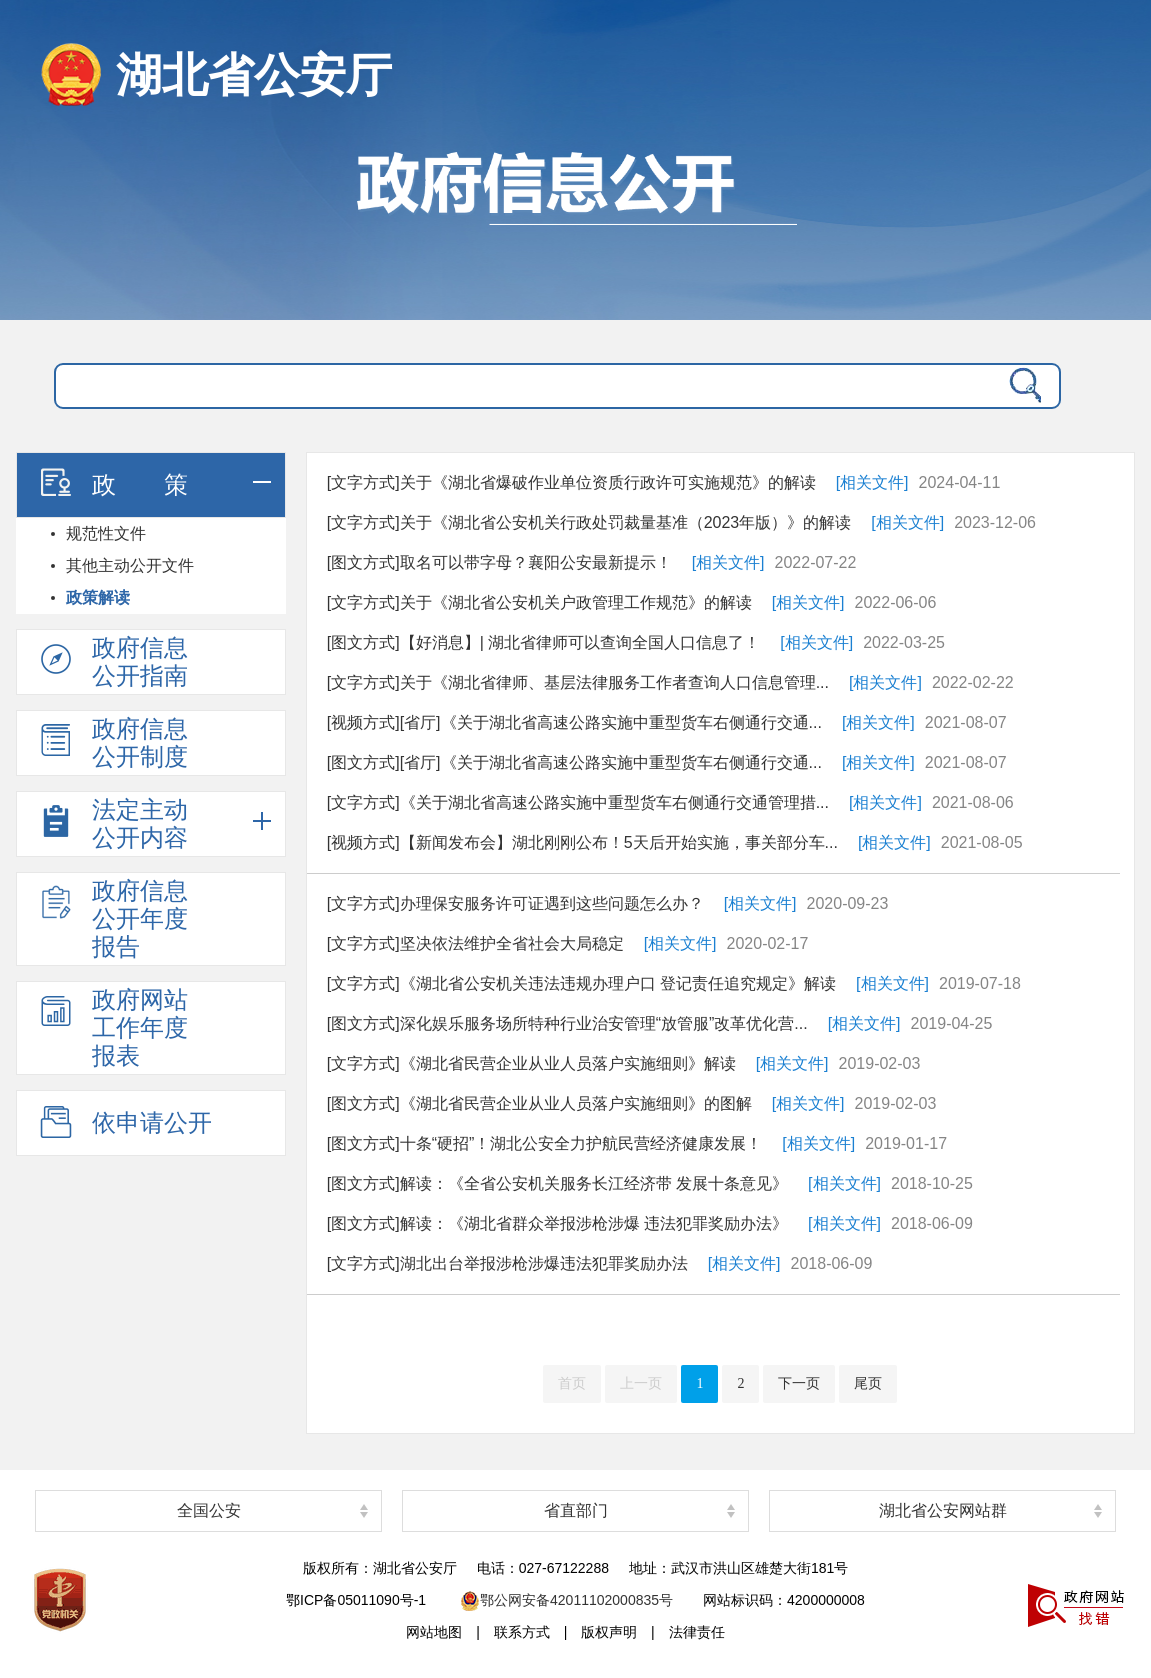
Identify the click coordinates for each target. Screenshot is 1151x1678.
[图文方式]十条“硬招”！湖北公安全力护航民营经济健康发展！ (545, 1143)
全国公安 (209, 1510)
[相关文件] (872, 482)
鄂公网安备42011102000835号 (566, 1600)
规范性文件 (106, 533)
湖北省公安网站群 (943, 1510)
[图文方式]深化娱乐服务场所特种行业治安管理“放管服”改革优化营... (567, 1023)
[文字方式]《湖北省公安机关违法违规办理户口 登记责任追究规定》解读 (581, 983)
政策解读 (98, 597)
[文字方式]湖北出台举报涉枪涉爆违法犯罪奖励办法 (507, 1263)
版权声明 (609, 1632)
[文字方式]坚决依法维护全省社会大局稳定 (475, 943)
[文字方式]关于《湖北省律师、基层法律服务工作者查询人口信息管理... (578, 682)
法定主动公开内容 (112, 823)
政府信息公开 (576, 225)
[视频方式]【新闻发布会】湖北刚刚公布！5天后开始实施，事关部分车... (582, 842)
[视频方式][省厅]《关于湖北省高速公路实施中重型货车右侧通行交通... (574, 722)
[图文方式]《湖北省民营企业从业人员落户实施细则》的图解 (539, 1103)
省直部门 (576, 1510)
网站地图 (434, 1632)
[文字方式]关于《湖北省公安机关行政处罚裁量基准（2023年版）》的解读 (589, 522)
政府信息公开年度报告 (112, 918)
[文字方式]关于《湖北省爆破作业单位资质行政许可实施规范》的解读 (571, 482)
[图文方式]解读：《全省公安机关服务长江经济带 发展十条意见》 (557, 1183)
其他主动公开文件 (130, 565)
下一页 (799, 1383)
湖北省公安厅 (254, 75)
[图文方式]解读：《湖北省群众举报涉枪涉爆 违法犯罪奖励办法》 (557, 1223)
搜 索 (1021, 386)
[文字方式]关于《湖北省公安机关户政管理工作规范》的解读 (539, 602)
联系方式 (522, 1632)
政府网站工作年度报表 (112, 1027)
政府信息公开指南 (112, 661)
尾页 (868, 1383)
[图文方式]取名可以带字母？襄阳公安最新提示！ (499, 562)
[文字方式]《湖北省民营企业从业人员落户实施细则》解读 (531, 1063)
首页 (572, 1383)
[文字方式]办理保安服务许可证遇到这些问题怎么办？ (515, 903)
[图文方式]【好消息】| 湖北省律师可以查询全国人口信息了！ (544, 642)
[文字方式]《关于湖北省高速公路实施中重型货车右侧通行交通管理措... (578, 802)
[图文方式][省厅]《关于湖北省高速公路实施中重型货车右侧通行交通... (574, 762)
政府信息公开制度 (112, 742)
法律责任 (697, 1632)
